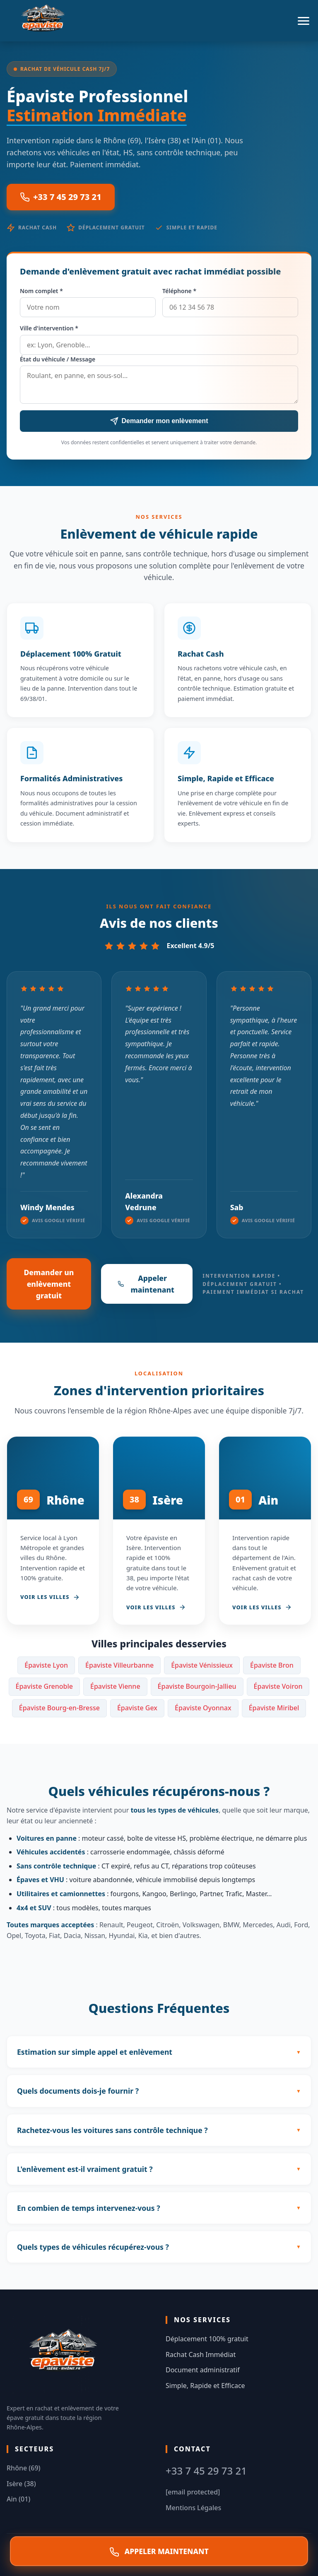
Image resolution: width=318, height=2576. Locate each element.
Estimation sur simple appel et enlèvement (94, 2052)
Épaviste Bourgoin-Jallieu (197, 1686)
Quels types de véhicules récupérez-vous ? (93, 2247)
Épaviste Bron (272, 1665)
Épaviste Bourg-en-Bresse (59, 1707)
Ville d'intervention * (49, 328)
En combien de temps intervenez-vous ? (88, 2208)
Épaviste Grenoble (44, 1686)
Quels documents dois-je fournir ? (78, 2091)
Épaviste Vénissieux (202, 1665)
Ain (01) (18, 2499)
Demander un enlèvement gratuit (49, 1283)
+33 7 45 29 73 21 (60, 196)
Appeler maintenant (146, 1284)
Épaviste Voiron (278, 1686)
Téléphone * (179, 291)
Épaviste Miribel (274, 1707)
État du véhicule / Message (57, 359)
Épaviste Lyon (46, 1665)
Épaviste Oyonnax (203, 1707)
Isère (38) (21, 2483)
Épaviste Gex (137, 1707)
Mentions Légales (193, 2507)
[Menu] (303, 21)
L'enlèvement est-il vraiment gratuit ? (85, 2169)
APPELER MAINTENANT (159, 2551)
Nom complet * (41, 291)
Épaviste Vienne (115, 1686)
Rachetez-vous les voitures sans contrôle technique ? (112, 2130)
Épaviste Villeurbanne (119, 1665)
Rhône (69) (24, 2467)
